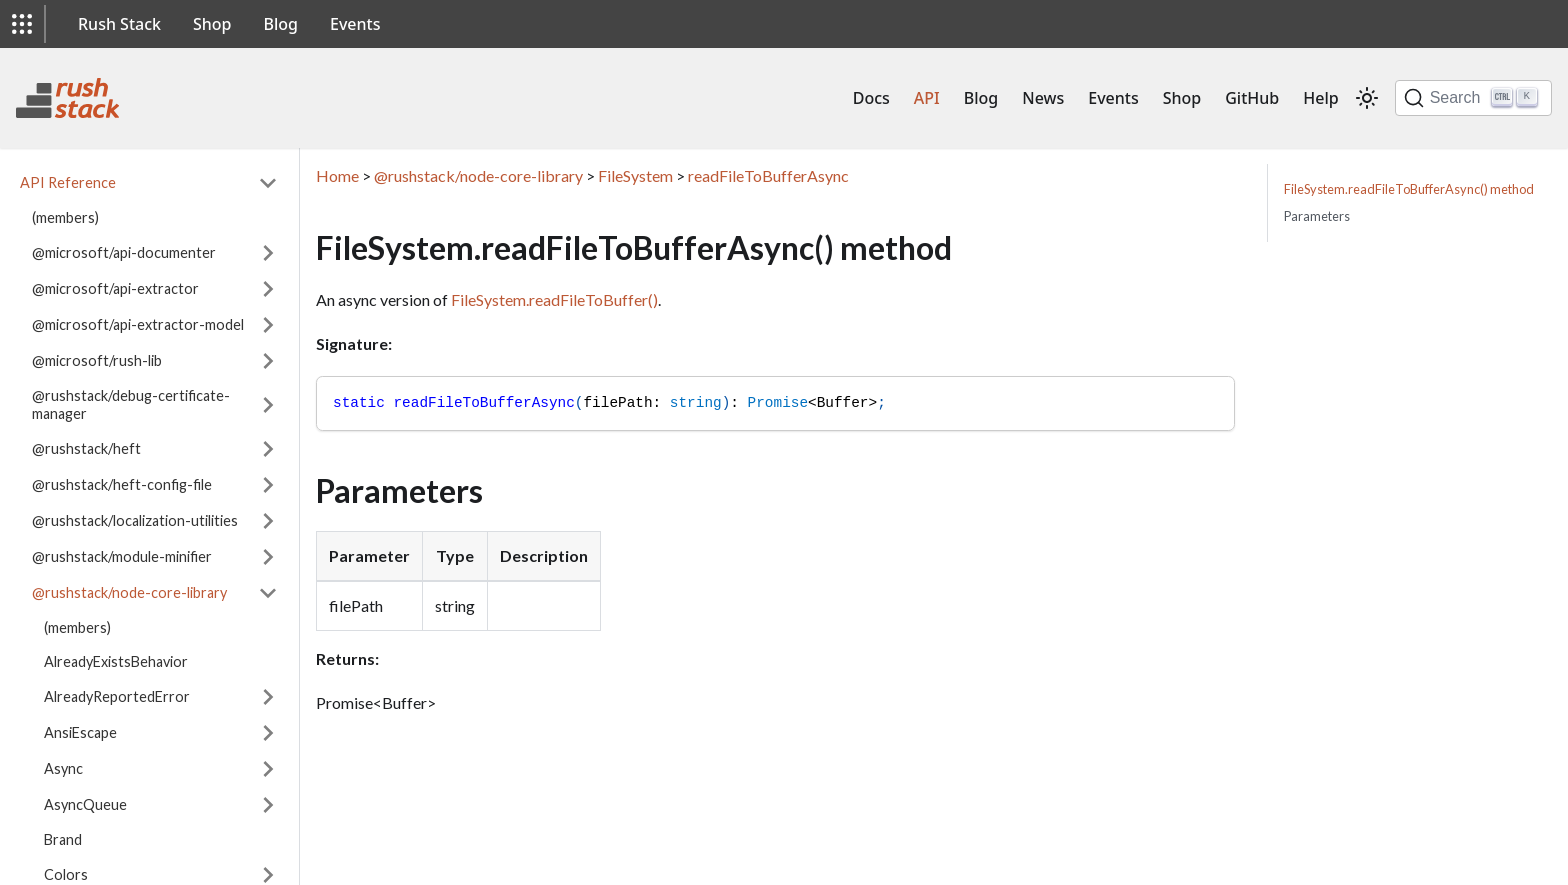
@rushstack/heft (86, 448)
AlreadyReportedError (117, 696)
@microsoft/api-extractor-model (138, 324)
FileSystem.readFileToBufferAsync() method (1409, 189)
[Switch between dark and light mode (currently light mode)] (1367, 98)
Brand (63, 839)
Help (1320, 98)
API (927, 98)
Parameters (1317, 216)
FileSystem (635, 175)
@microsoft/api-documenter (124, 252)
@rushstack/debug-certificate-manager (131, 404)
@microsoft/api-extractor (115, 288)
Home (337, 175)
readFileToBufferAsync (768, 175)
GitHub (1252, 98)
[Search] (1473, 98)
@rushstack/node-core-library (129, 592)
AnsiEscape (80, 732)
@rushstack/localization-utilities (135, 520)
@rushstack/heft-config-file (122, 484)
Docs (871, 98)
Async (63, 768)
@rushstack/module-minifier (122, 556)
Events (355, 24)
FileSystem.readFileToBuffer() (554, 299)
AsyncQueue (85, 804)
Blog (281, 24)
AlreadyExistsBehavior (116, 661)
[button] (22, 24)
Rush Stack (119, 24)
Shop (212, 24)
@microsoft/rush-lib (97, 360)
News (1043, 98)
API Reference (68, 182)
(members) (65, 217)
